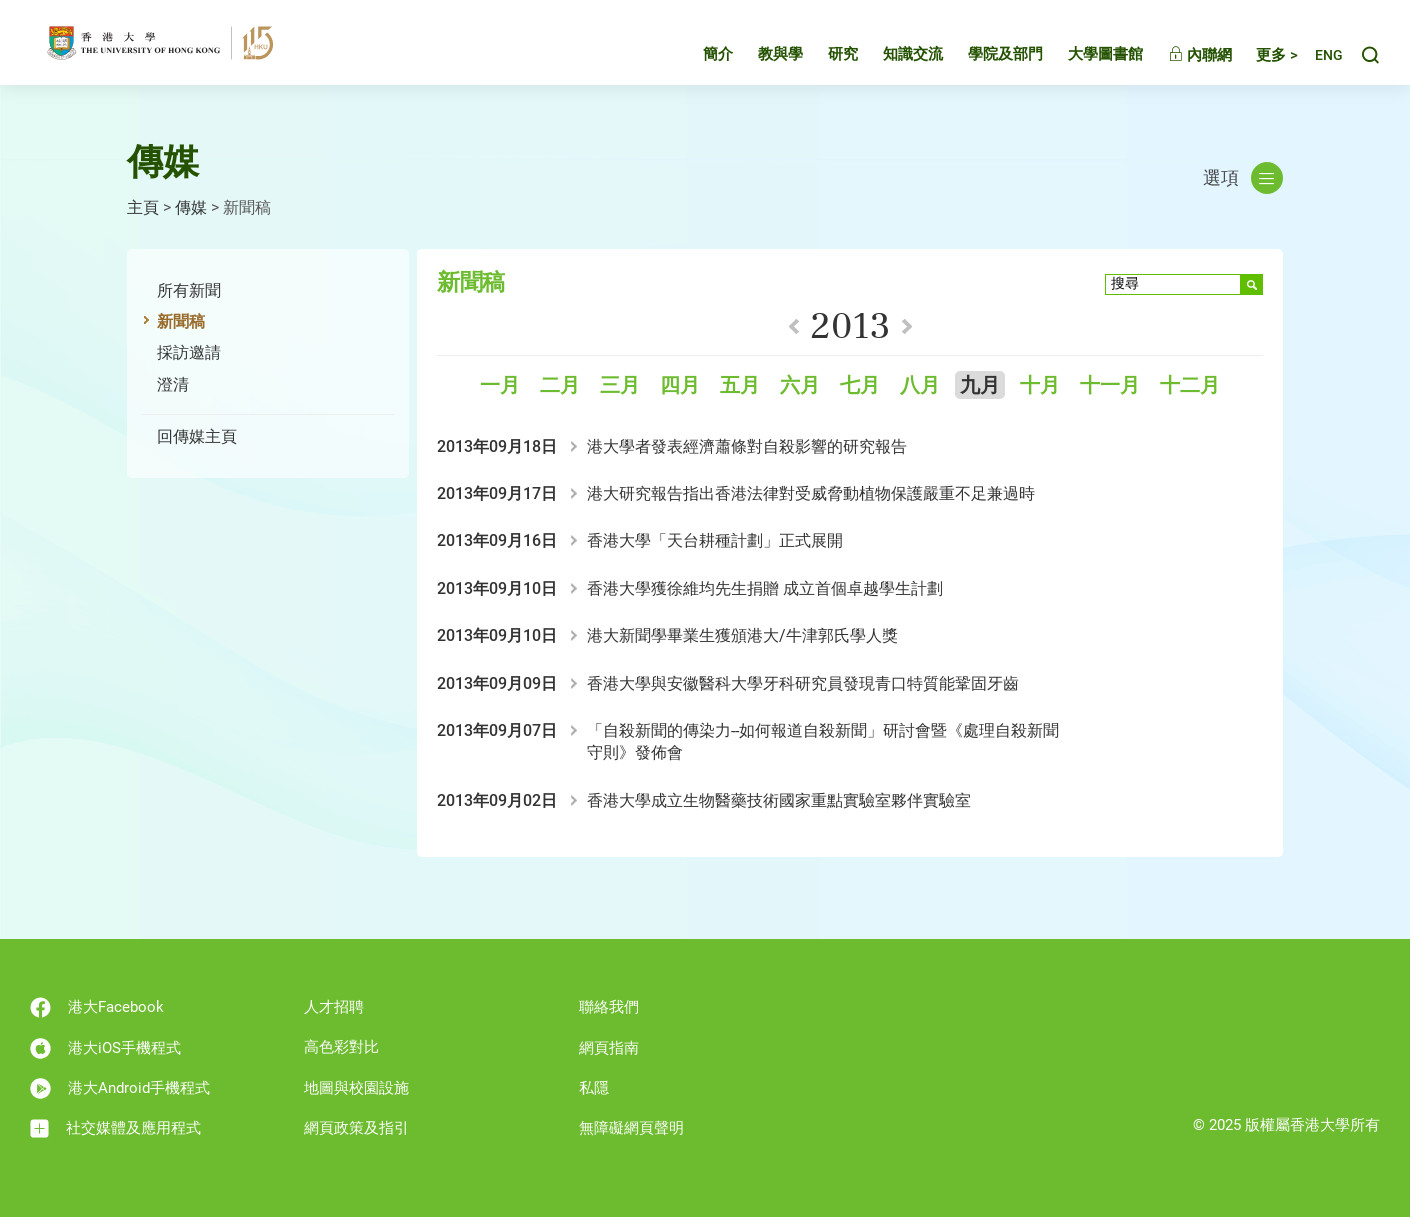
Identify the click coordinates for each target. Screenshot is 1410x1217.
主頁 (143, 207)
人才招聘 (334, 1007)
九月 (980, 385)
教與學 (761, 54)
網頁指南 (609, 1048)
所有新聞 (189, 290)
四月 (680, 385)
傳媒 (191, 207)
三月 (620, 385)
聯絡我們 (609, 1007)
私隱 (594, 1088)
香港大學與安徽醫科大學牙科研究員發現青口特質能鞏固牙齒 (803, 683)
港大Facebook (97, 1007)
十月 (1040, 385)
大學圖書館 (1086, 54)
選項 (1243, 178)
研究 (824, 54)
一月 (500, 385)
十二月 (1190, 385)
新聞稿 (181, 321)
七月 (860, 385)
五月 (740, 385)
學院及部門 (986, 54)
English (1319, 55)
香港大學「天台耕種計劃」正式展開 (715, 540)
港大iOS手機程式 (105, 1048)
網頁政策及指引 (356, 1128)
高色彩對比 (341, 1047)
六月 (800, 385)
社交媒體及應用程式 (115, 1128)
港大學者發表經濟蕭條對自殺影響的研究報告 (747, 446)
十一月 (1110, 385)
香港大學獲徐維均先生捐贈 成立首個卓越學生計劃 (765, 588)
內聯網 (1181, 55)
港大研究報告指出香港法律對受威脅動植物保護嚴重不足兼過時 (811, 493)
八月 (920, 385)
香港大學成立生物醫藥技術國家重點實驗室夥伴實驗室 (779, 800)
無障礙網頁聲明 (631, 1128)
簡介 (699, 54)
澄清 (173, 384)
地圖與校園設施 (356, 1088)
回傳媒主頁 (197, 436)
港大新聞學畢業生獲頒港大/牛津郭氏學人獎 (742, 635)
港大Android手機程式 (120, 1088)
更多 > (1258, 55)
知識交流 (894, 54)
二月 (560, 385)
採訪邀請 (189, 352)
